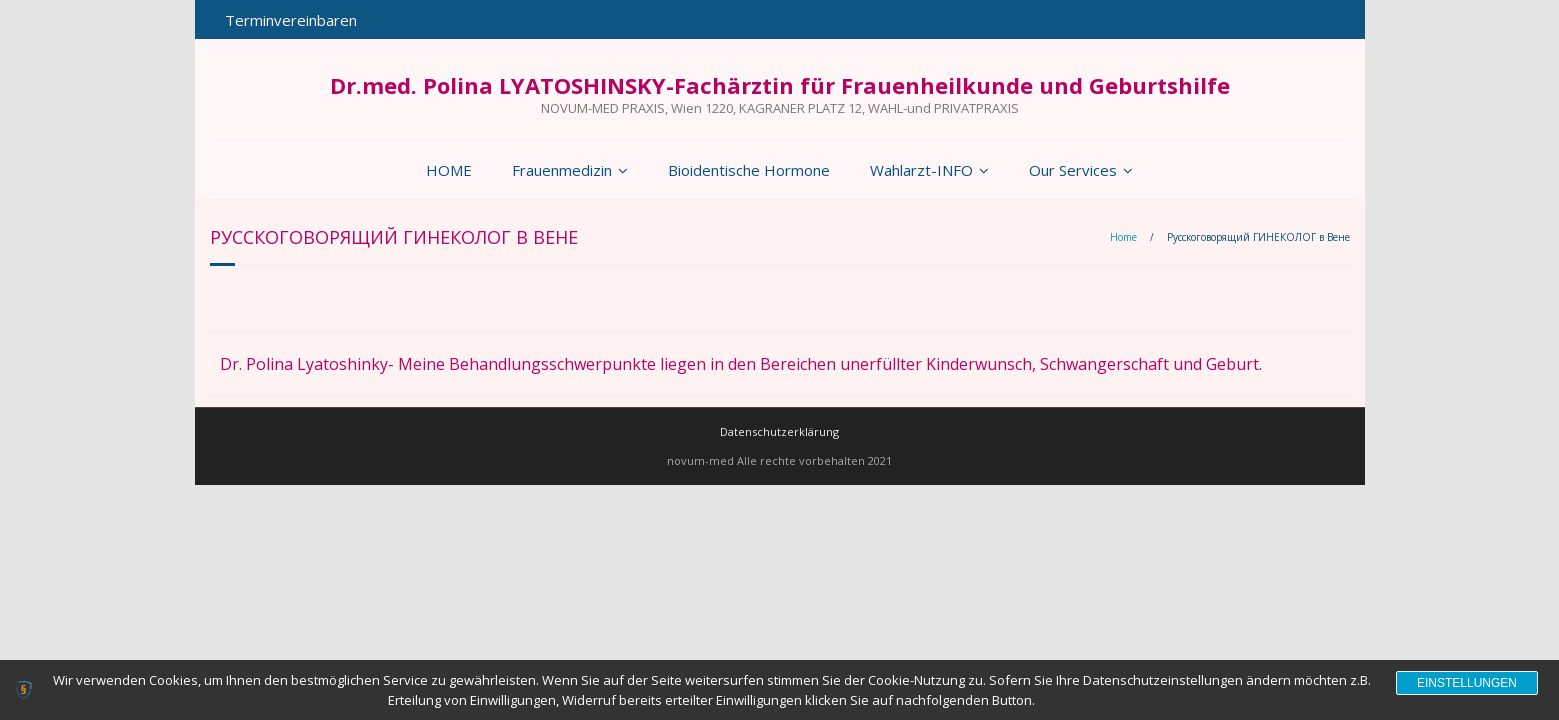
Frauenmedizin (562, 170)
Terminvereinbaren (291, 20)
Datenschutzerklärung (779, 431)
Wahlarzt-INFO (921, 170)
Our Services (1073, 170)
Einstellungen (1467, 683)
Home (1123, 237)
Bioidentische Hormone (749, 170)
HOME (449, 170)
